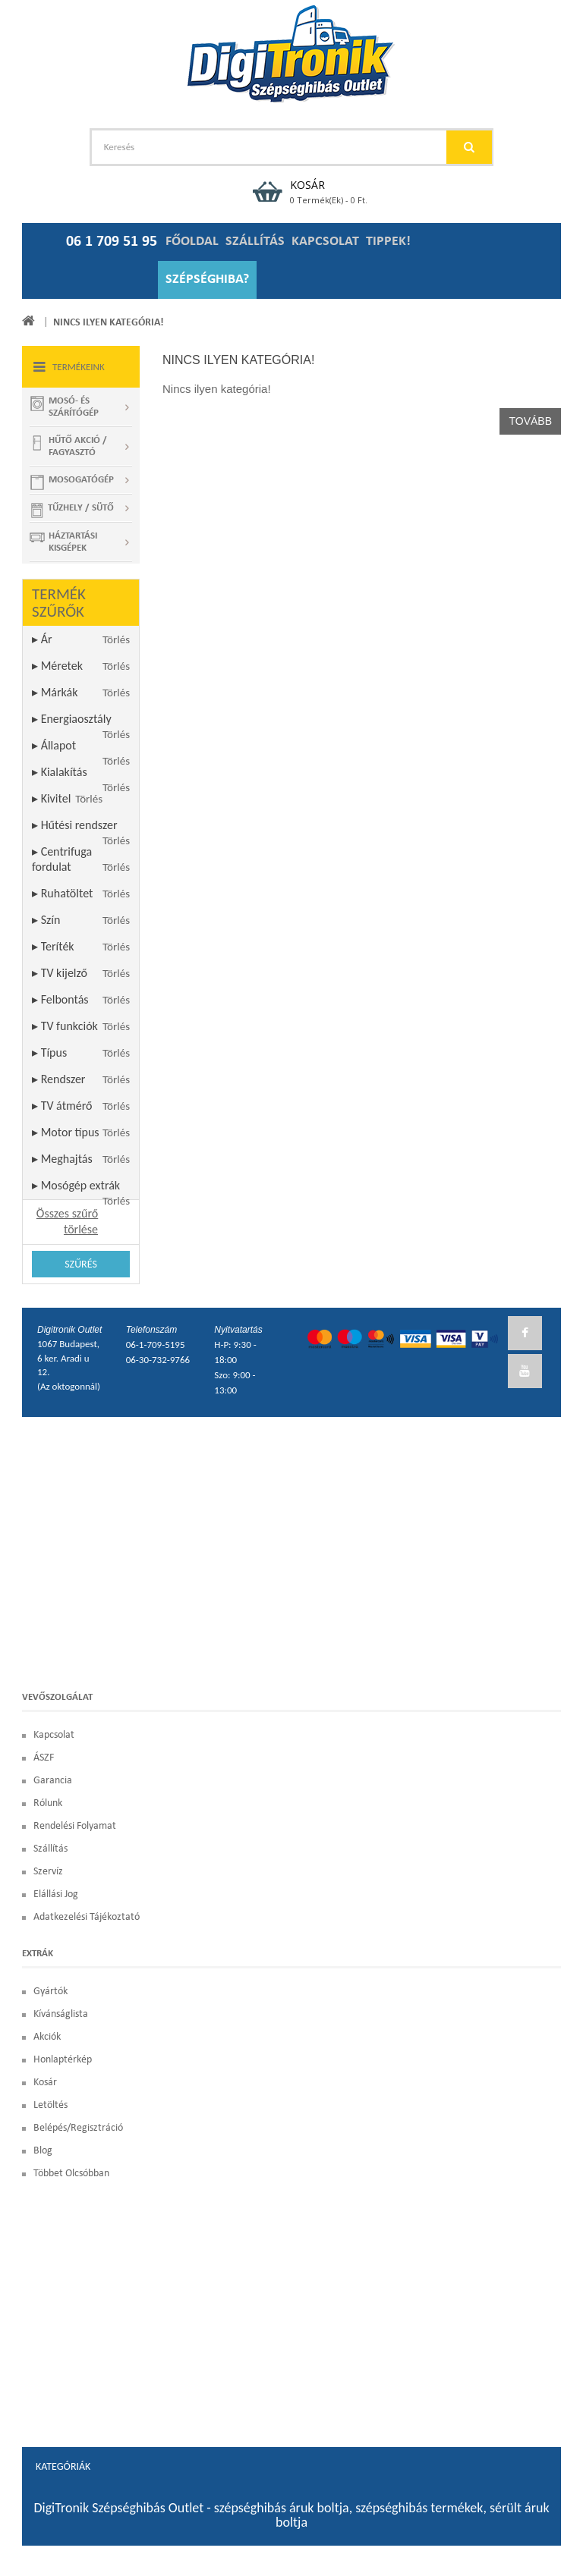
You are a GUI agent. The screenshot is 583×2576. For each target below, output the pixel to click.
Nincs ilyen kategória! (108, 322)
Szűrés (81, 1264)
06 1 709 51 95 (111, 242)
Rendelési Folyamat (74, 1826)
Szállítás (50, 1849)
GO (469, 147)
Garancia (52, 1780)
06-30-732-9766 (158, 1359)
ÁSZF (43, 1758)
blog (42, 2151)
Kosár (45, 2082)
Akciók (47, 2037)
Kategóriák (63, 2466)
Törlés (116, 639)
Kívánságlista (60, 2014)
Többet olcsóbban (71, 2173)
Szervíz (48, 1871)
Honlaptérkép (62, 2060)
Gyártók (50, 1991)
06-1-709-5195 (155, 1344)
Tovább (530, 421)
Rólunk (47, 1803)
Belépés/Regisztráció (78, 2128)
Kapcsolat (53, 1735)
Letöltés (50, 2105)
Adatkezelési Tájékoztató (86, 1917)
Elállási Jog (55, 1894)
